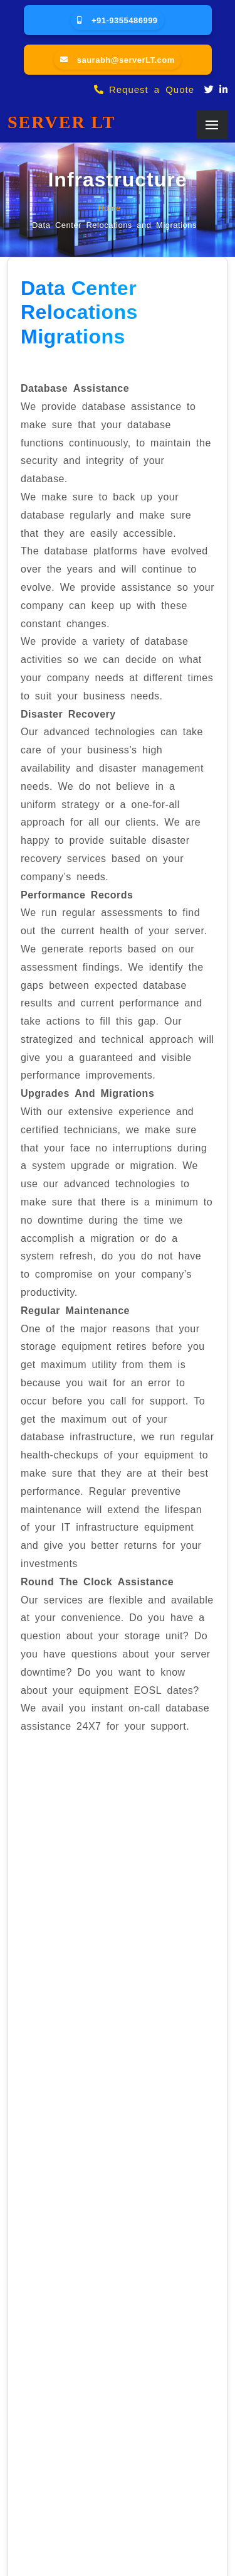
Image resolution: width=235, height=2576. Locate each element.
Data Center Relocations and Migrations (114, 224)
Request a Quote (144, 89)
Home (109, 207)
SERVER (61, 122)
